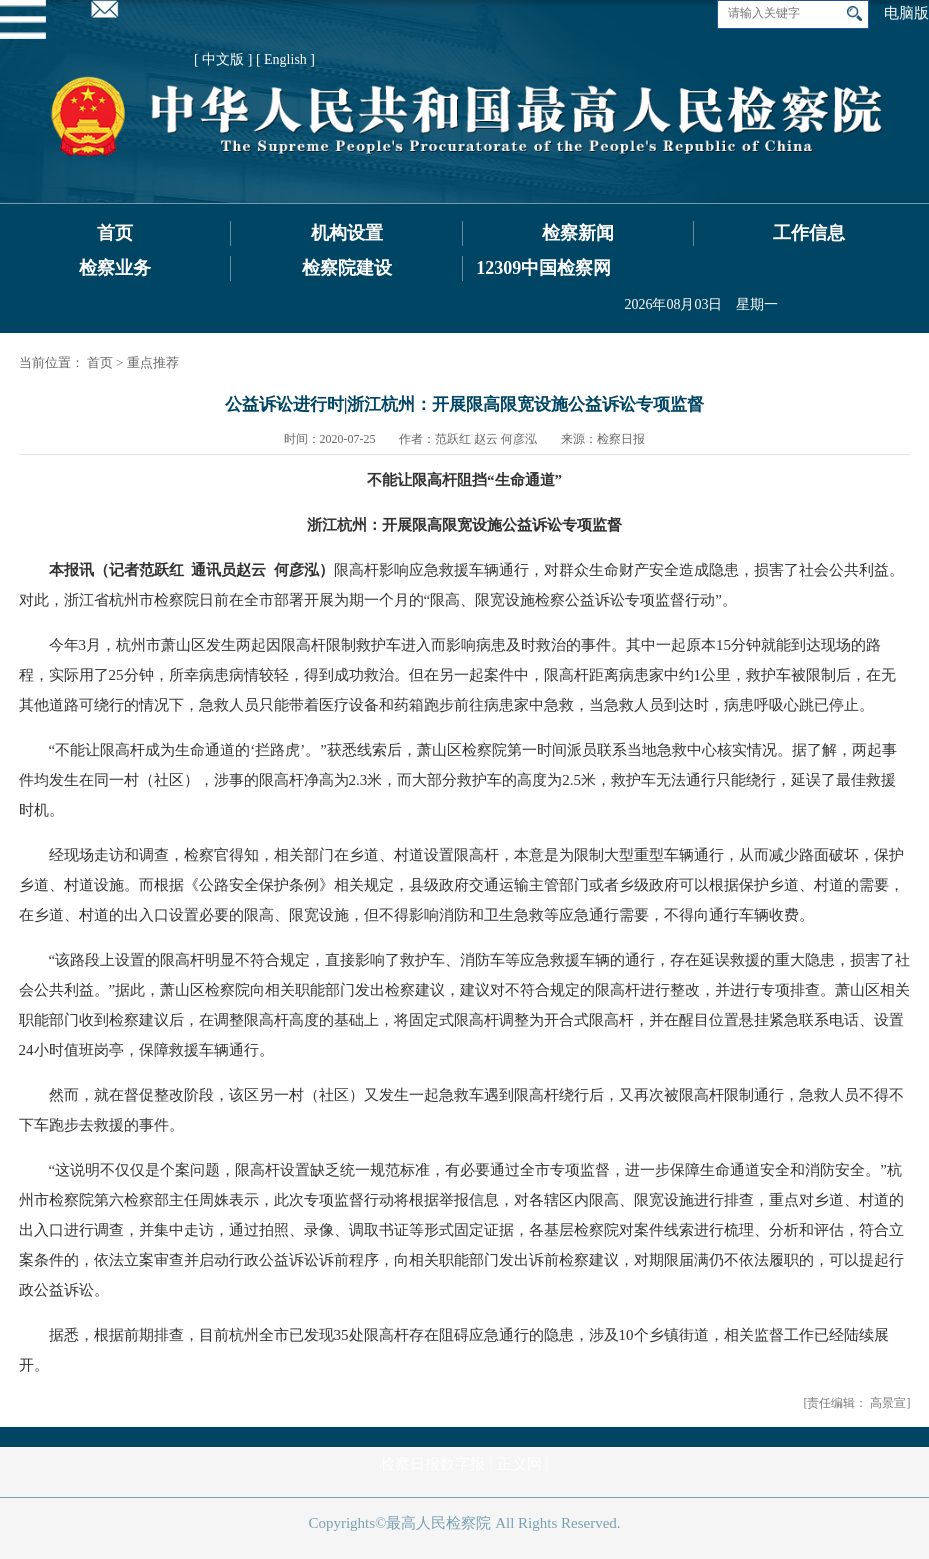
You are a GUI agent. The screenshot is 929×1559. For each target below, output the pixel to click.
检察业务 (115, 268)
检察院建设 (347, 268)
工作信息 (809, 233)
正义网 (519, 1464)
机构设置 (347, 233)
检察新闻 (578, 233)
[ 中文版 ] (223, 59)
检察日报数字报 (432, 1464)
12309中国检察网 (543, 268)
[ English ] (285, 59)
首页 (115, 233)
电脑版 (906, 13)
